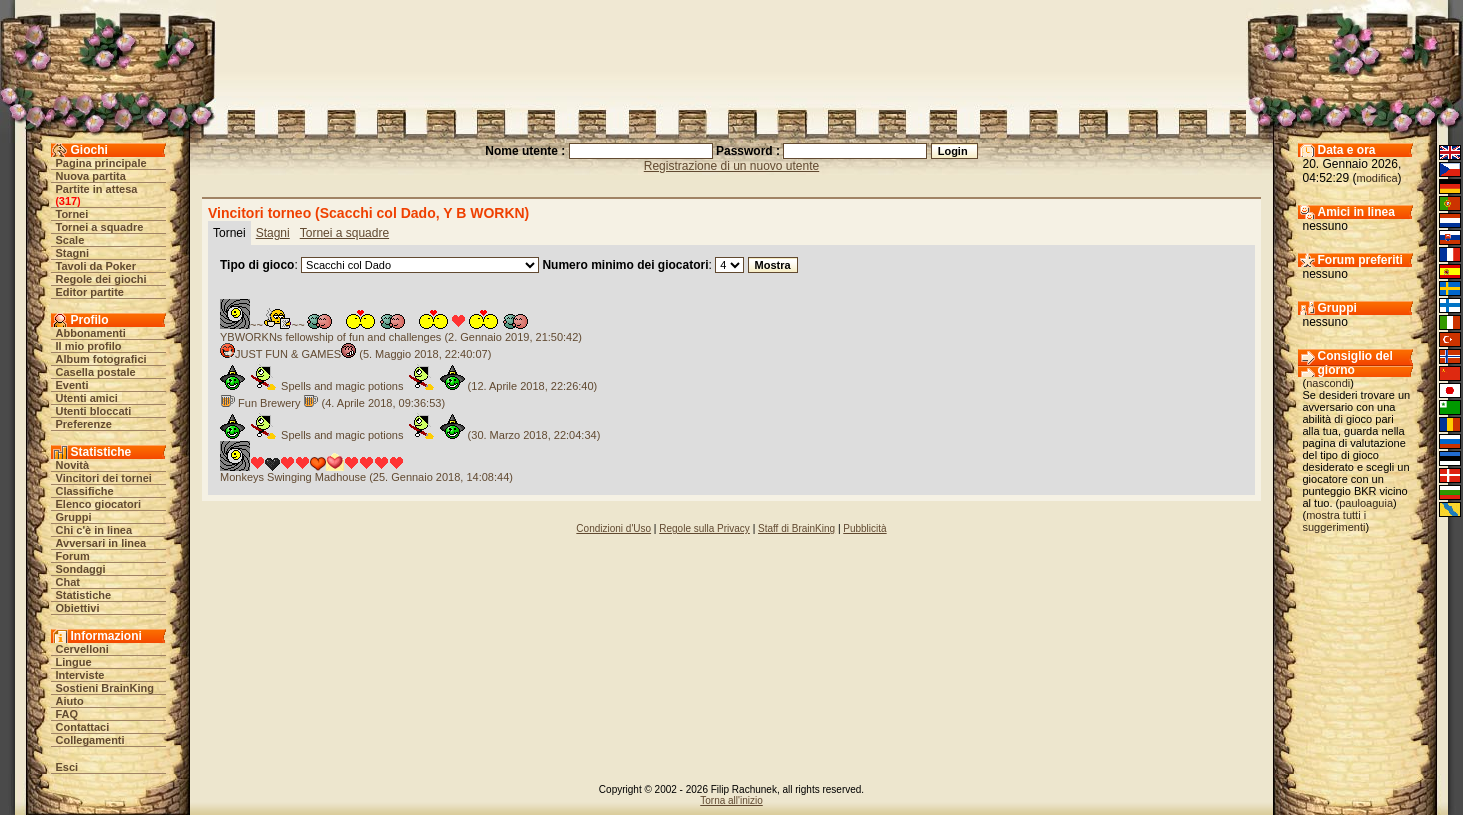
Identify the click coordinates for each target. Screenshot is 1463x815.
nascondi (1328, 383)
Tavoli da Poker (96, 266)
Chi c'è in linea (94, 530)
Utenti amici (87, 398)
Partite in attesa (97, 189)
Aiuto (70, 701)
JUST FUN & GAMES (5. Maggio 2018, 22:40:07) (355, 354)
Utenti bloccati (94, 411)
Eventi (72, 385)
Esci (67, 767)
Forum (73, 556)
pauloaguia (1366, 503)
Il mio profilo (89, 346)
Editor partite (90, 292)
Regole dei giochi (101, 279)
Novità (73, 465)
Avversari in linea (101, 543)
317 (68, 201)
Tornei (72, 214)
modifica (1377, 178)
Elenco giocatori (99, 504)
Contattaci (83, 727)
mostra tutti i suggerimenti (1335, 521)
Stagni (73, 253)
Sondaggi (81, 569)
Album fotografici (101, 359)
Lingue (74, 662)
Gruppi (74, 517)
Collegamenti (90, 740)
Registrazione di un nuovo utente (731, 166)
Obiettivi (78, 608)
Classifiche (85, 491)
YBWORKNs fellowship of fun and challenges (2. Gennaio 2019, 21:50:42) (401, 337)
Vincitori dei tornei (104, 478)
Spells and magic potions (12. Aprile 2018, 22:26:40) (408, 386)
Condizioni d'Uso (613, 528)
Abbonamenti (91, 333)
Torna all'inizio (731, 800)
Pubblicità (864, 528)
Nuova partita (91, 176)
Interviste (80, 675)
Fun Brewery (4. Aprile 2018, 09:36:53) (332, 403)
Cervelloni (82, 649)
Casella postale (96, 372)
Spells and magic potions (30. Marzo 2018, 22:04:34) (410, 435)
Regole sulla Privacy (704, 528)
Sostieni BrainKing (105, 688)
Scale (70, 240)
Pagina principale (101, 163)
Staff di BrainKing (796, 528)
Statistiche (84, 595)
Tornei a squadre (100, 227)
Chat (68, 582)
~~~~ (379, 325)
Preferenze (84, 424)
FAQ (67, 714)
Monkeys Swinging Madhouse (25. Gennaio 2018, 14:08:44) (366, 477)
